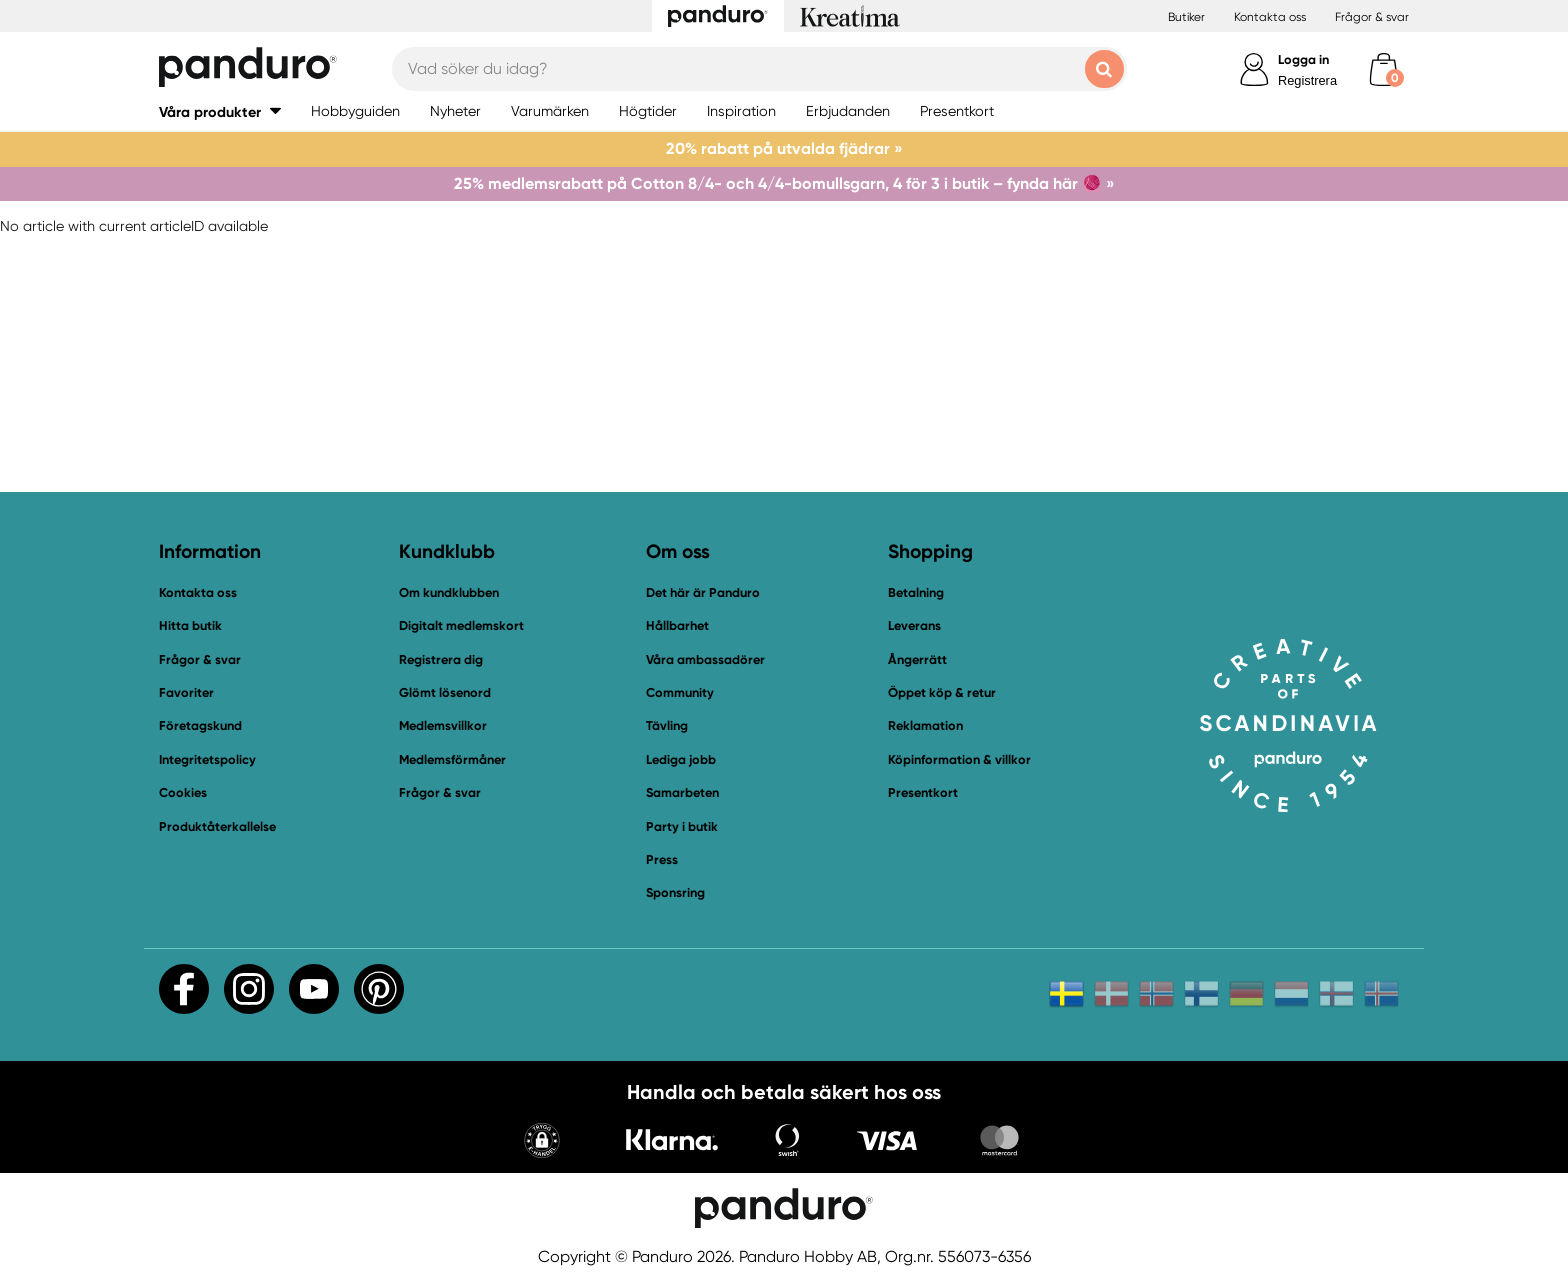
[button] (542, 1142)
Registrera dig (441, 659)
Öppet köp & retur (942, 692)
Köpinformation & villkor (959, 759)
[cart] (1383, 69)
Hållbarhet (677, 625)
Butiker (1186, 17)
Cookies (183, 793)
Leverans (914, 625)
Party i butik (682, 826)
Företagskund (200, 725)
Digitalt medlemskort (461, 625)
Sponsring (675, 892)
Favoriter (186, 692)
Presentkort (923, 792)
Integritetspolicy (207, 759)
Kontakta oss (1270, 17)
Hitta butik (190, 625)
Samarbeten (682, 792)
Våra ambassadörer (705, 659)
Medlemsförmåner (452, 759)
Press (662, 859)
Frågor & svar (1372, 17)
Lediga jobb (681, 759)
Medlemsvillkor (443, 725)
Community (680, 692)
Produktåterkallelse (217, 826)
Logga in (1303, 59)
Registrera (1307, 80)
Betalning (916, 592)
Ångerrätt (917, 659)
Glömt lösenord (445, 692)
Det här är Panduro (703, 592)
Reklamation (925, 725)
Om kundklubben (449, 592)
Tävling (667, 725)
